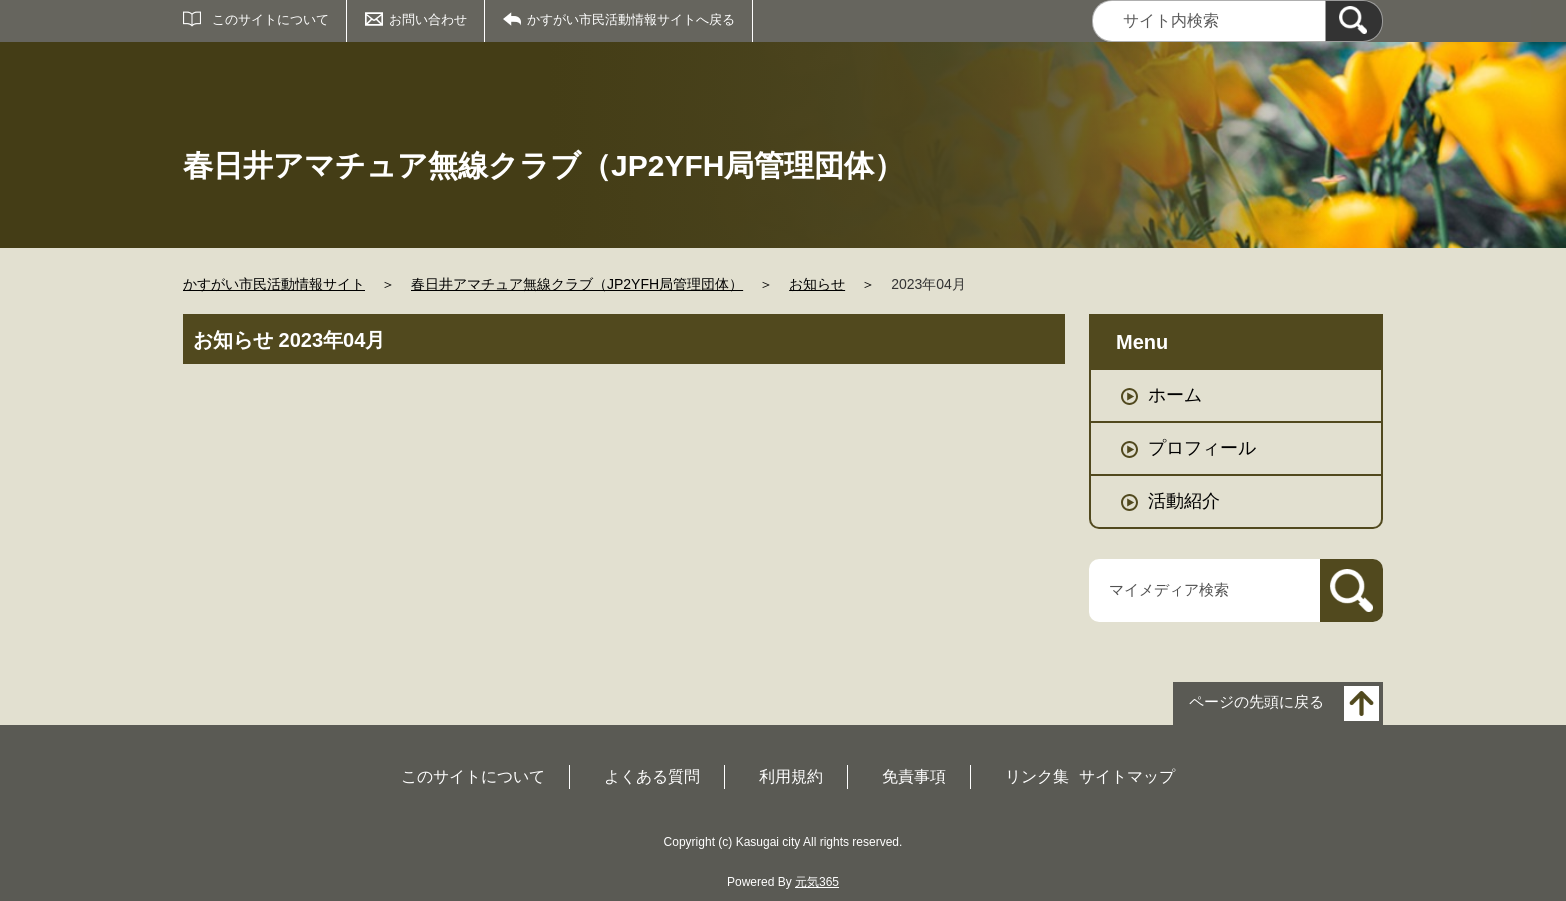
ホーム (1175, 395)
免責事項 (914, 776)
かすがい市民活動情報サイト (274, 284)
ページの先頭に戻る (1256, 701)
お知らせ (817, 284)
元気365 (817, 882)
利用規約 (791, 776)
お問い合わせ (428, 19)
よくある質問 (652, 776)
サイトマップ (1127, 776)
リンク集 (1037, 776)
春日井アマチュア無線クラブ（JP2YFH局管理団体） (577, 284)
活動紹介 (1184, 501)
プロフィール (1202, 448)
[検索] (1354, 21)
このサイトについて (270, 19)
